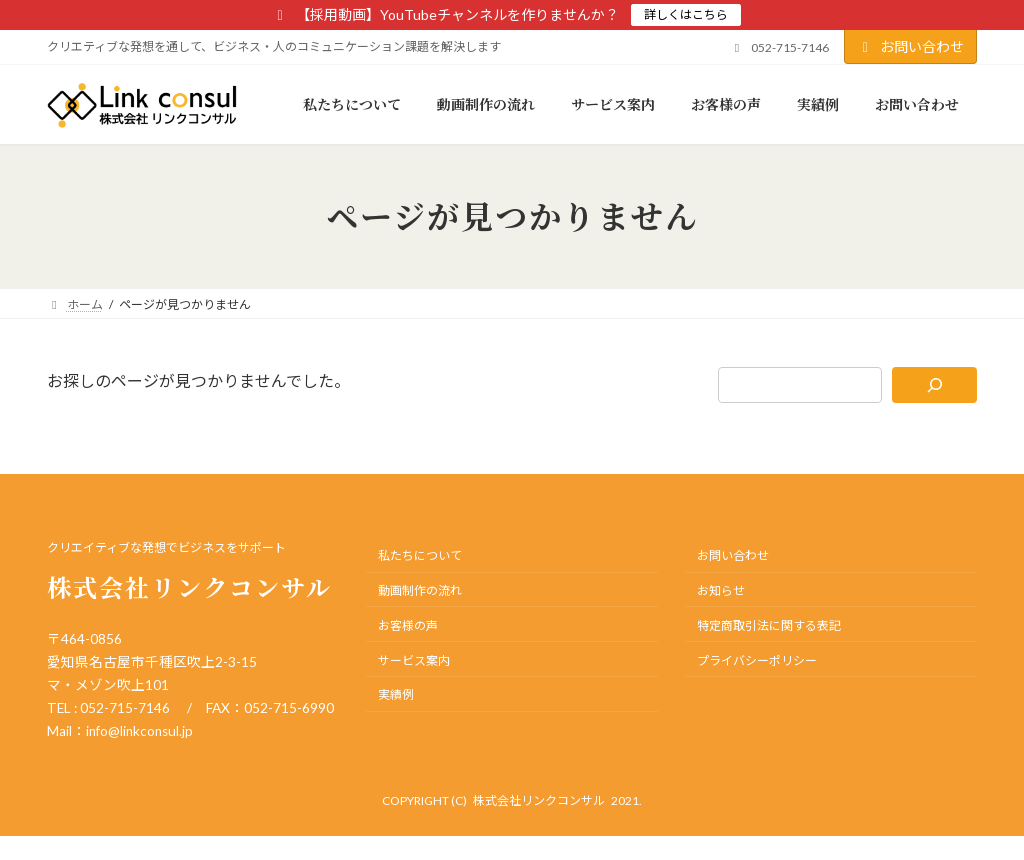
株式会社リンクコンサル (539, 800)
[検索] (934, 385)
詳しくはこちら (686, 14)
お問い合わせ (911, 46)
